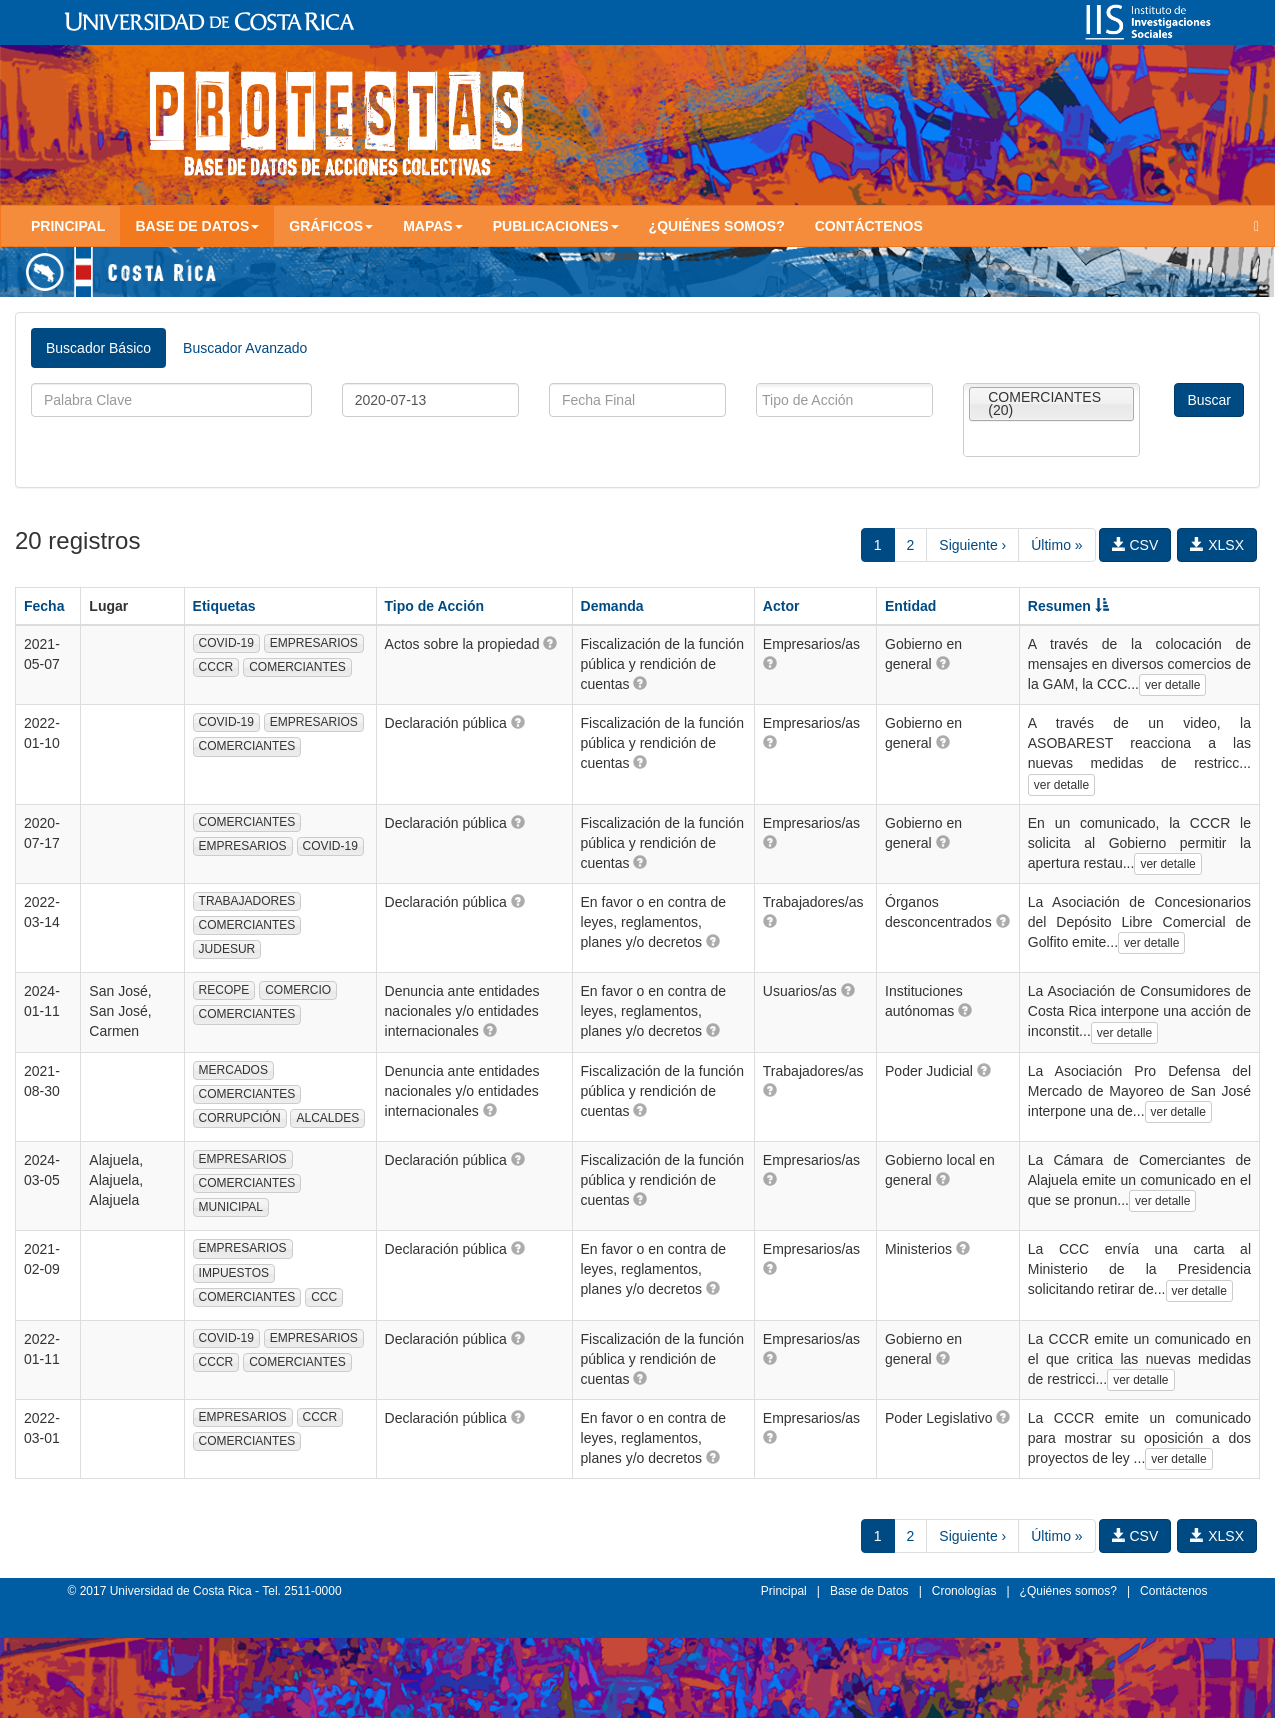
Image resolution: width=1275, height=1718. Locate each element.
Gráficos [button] (331, 226)
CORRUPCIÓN (240, 1118)
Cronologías (964, 1591)
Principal (68, 226)
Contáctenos (869, 226)
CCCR (216, 667)
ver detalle (1172, 685)
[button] (550, 643)
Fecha (44, 606)
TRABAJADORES (247, 901)
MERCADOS (233, 1070)
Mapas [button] (433, 226)
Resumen (1068, 606)
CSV (1135, 545)
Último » (1056, 545)
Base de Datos (869, 1591)
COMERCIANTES (297, 667)
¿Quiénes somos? (717, 226)
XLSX (1217, 545)
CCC (324, 1297)
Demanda (612, 606)
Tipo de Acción (435, 606)
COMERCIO (298, 990)
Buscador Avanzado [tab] (245, 348)
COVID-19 (226, 643)
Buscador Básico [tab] (98, 348)
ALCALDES (327, 1118)
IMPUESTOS (234, 1273)
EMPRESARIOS (314, 643)
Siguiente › (972, 545)
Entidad (910, 606)
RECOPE (224, 990)
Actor (781, 606)
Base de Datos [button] (197, 226)
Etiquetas (224, 606)
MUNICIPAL (231, 1207)
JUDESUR (227, 949)
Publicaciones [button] (556, 226)
